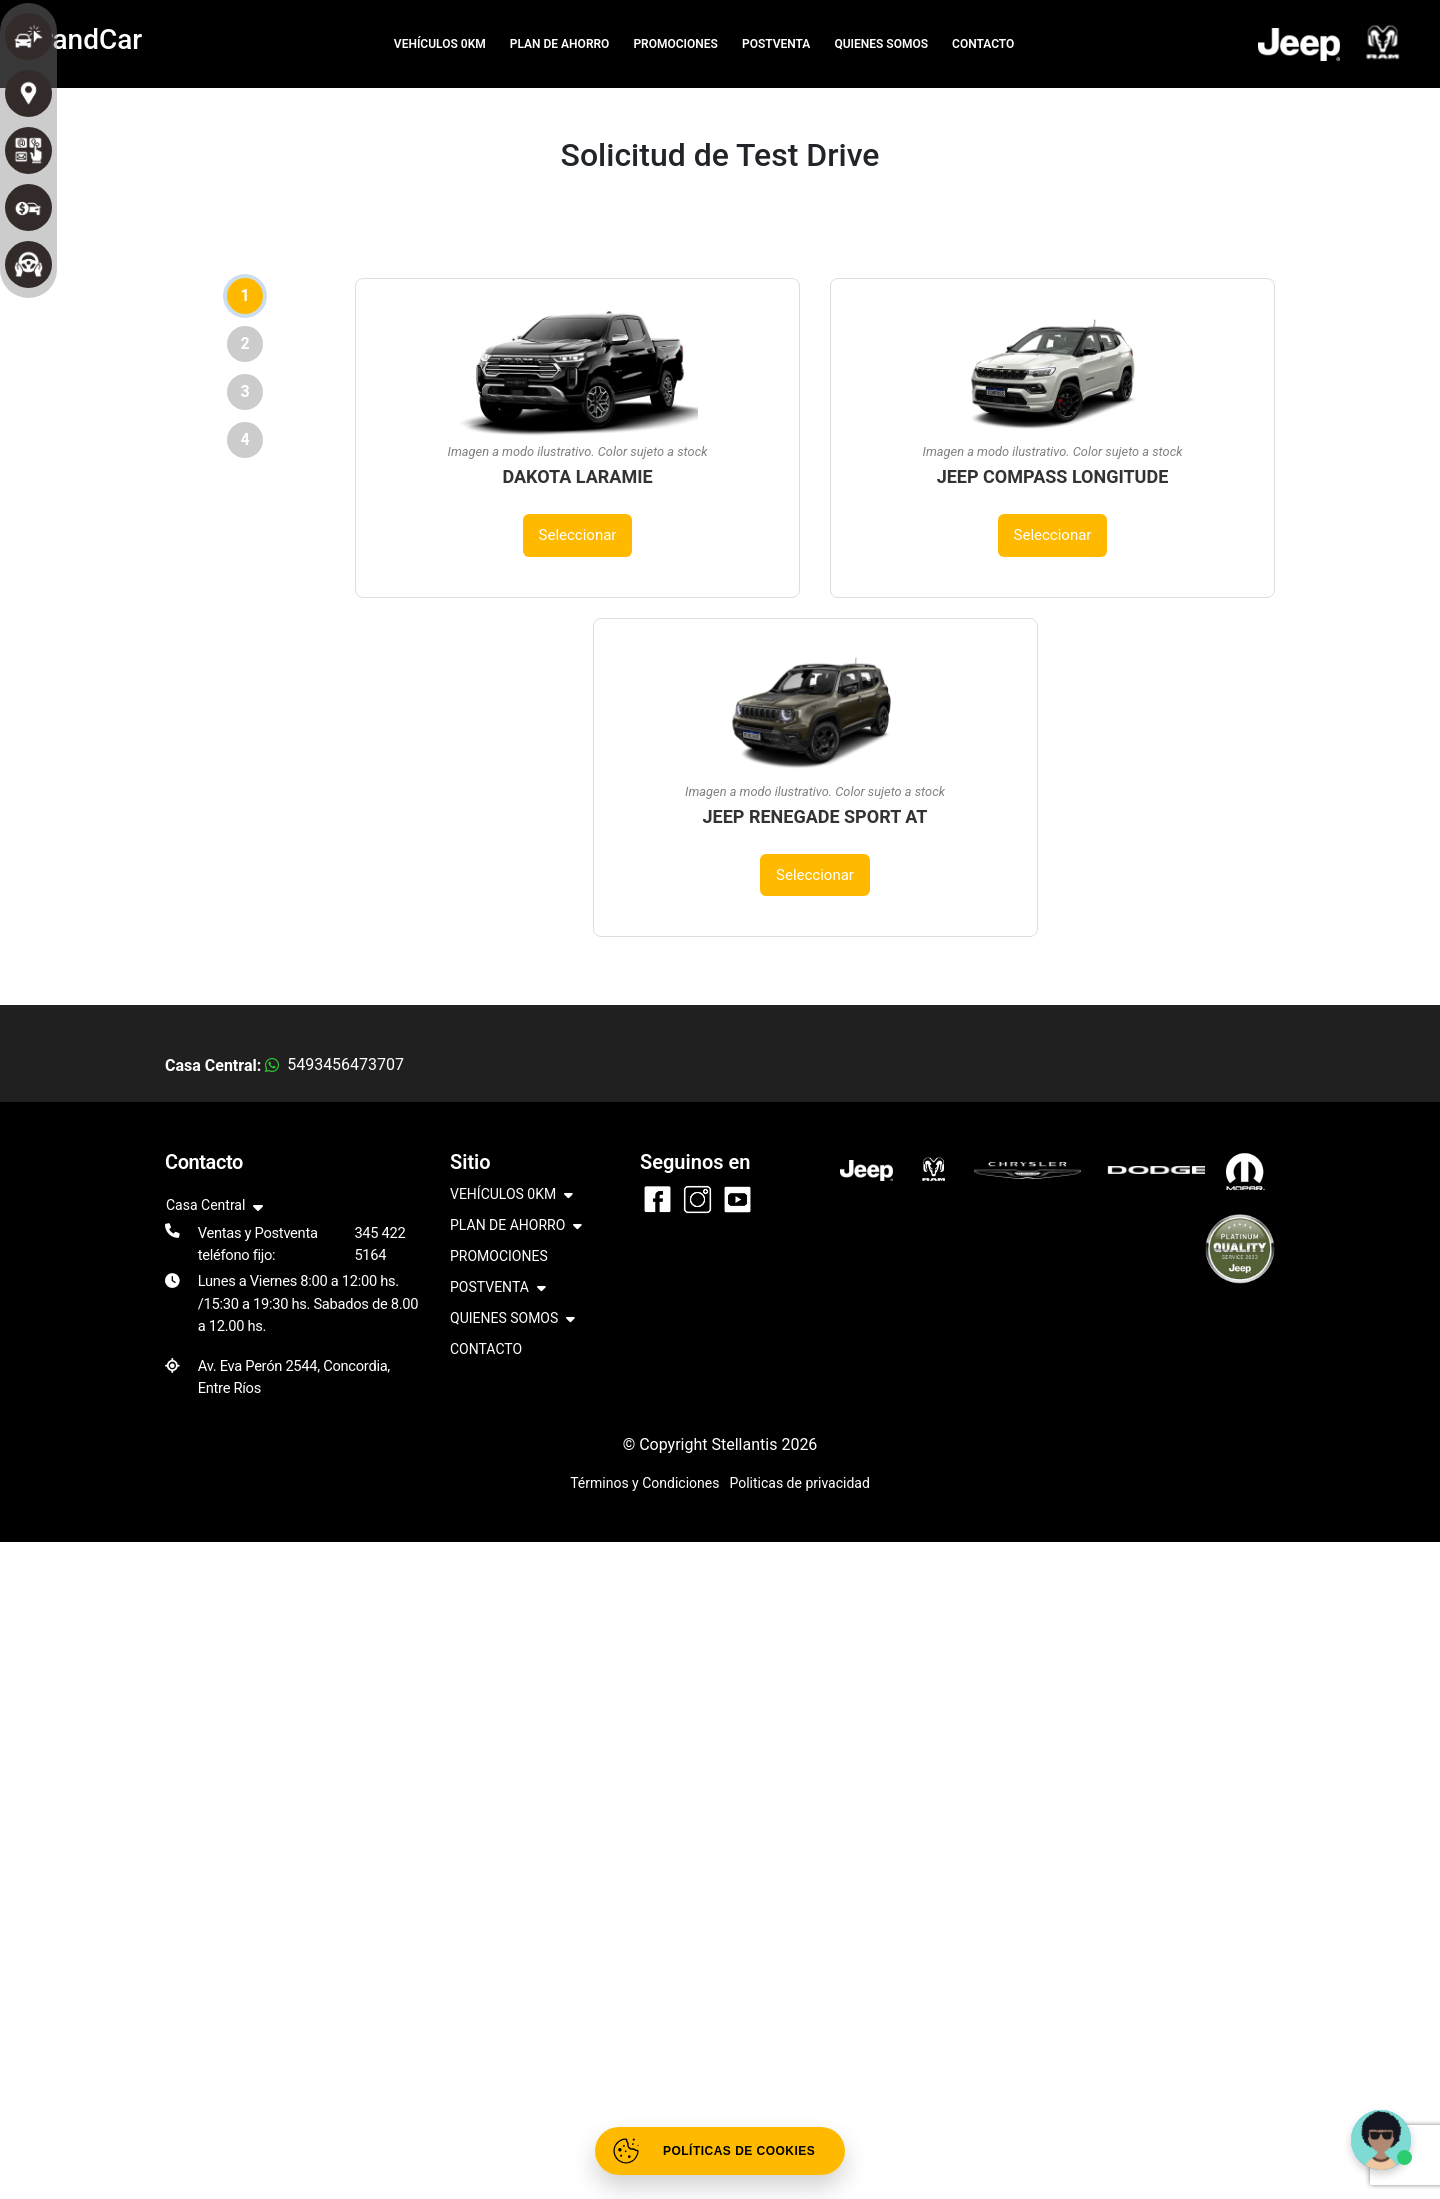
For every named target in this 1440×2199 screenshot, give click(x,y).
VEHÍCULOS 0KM (440, 44)
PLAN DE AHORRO (560, 44)
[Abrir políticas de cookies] (720, 2151)
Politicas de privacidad (799, 1483)
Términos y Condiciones (644, 1483)
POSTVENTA (776, 44)
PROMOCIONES (675, 44)
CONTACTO (983, 44)
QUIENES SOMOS (881, 44)
